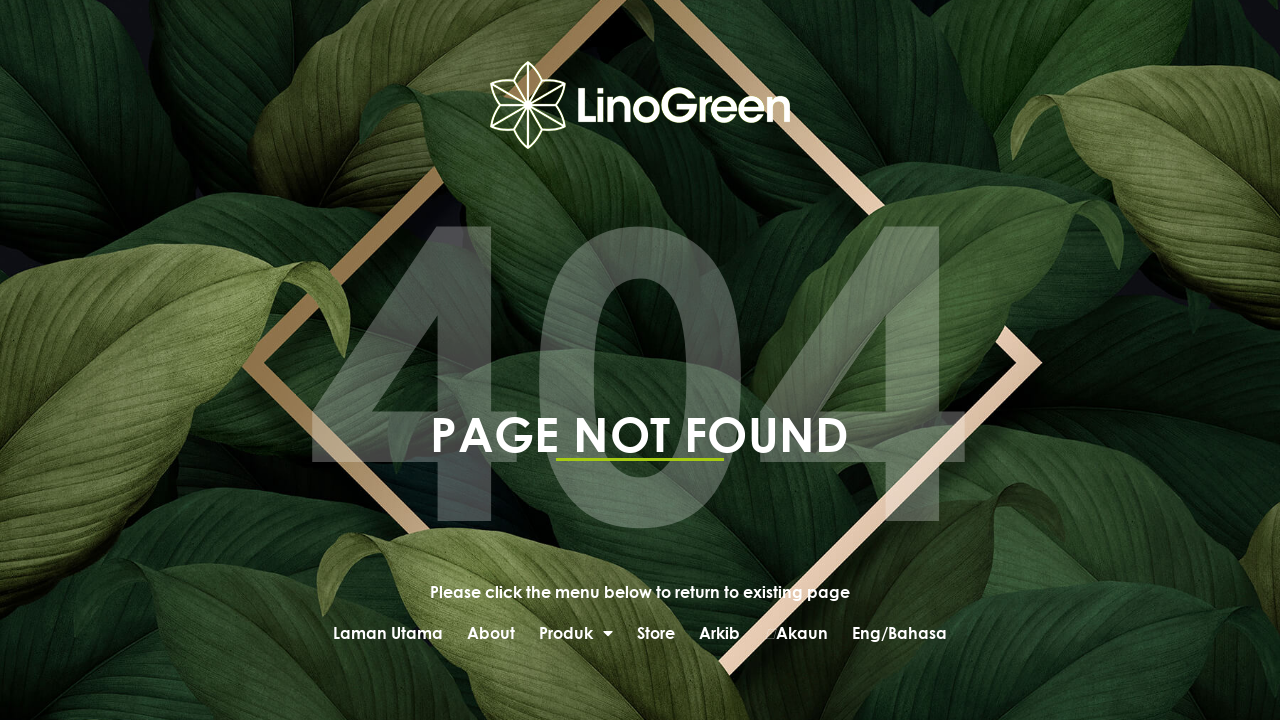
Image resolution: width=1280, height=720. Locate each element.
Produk (576, 633)
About (491, 632)
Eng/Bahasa (899, 632)
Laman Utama (388, 632)
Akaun (796, 633)
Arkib (719, 632)
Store (656, 632)
